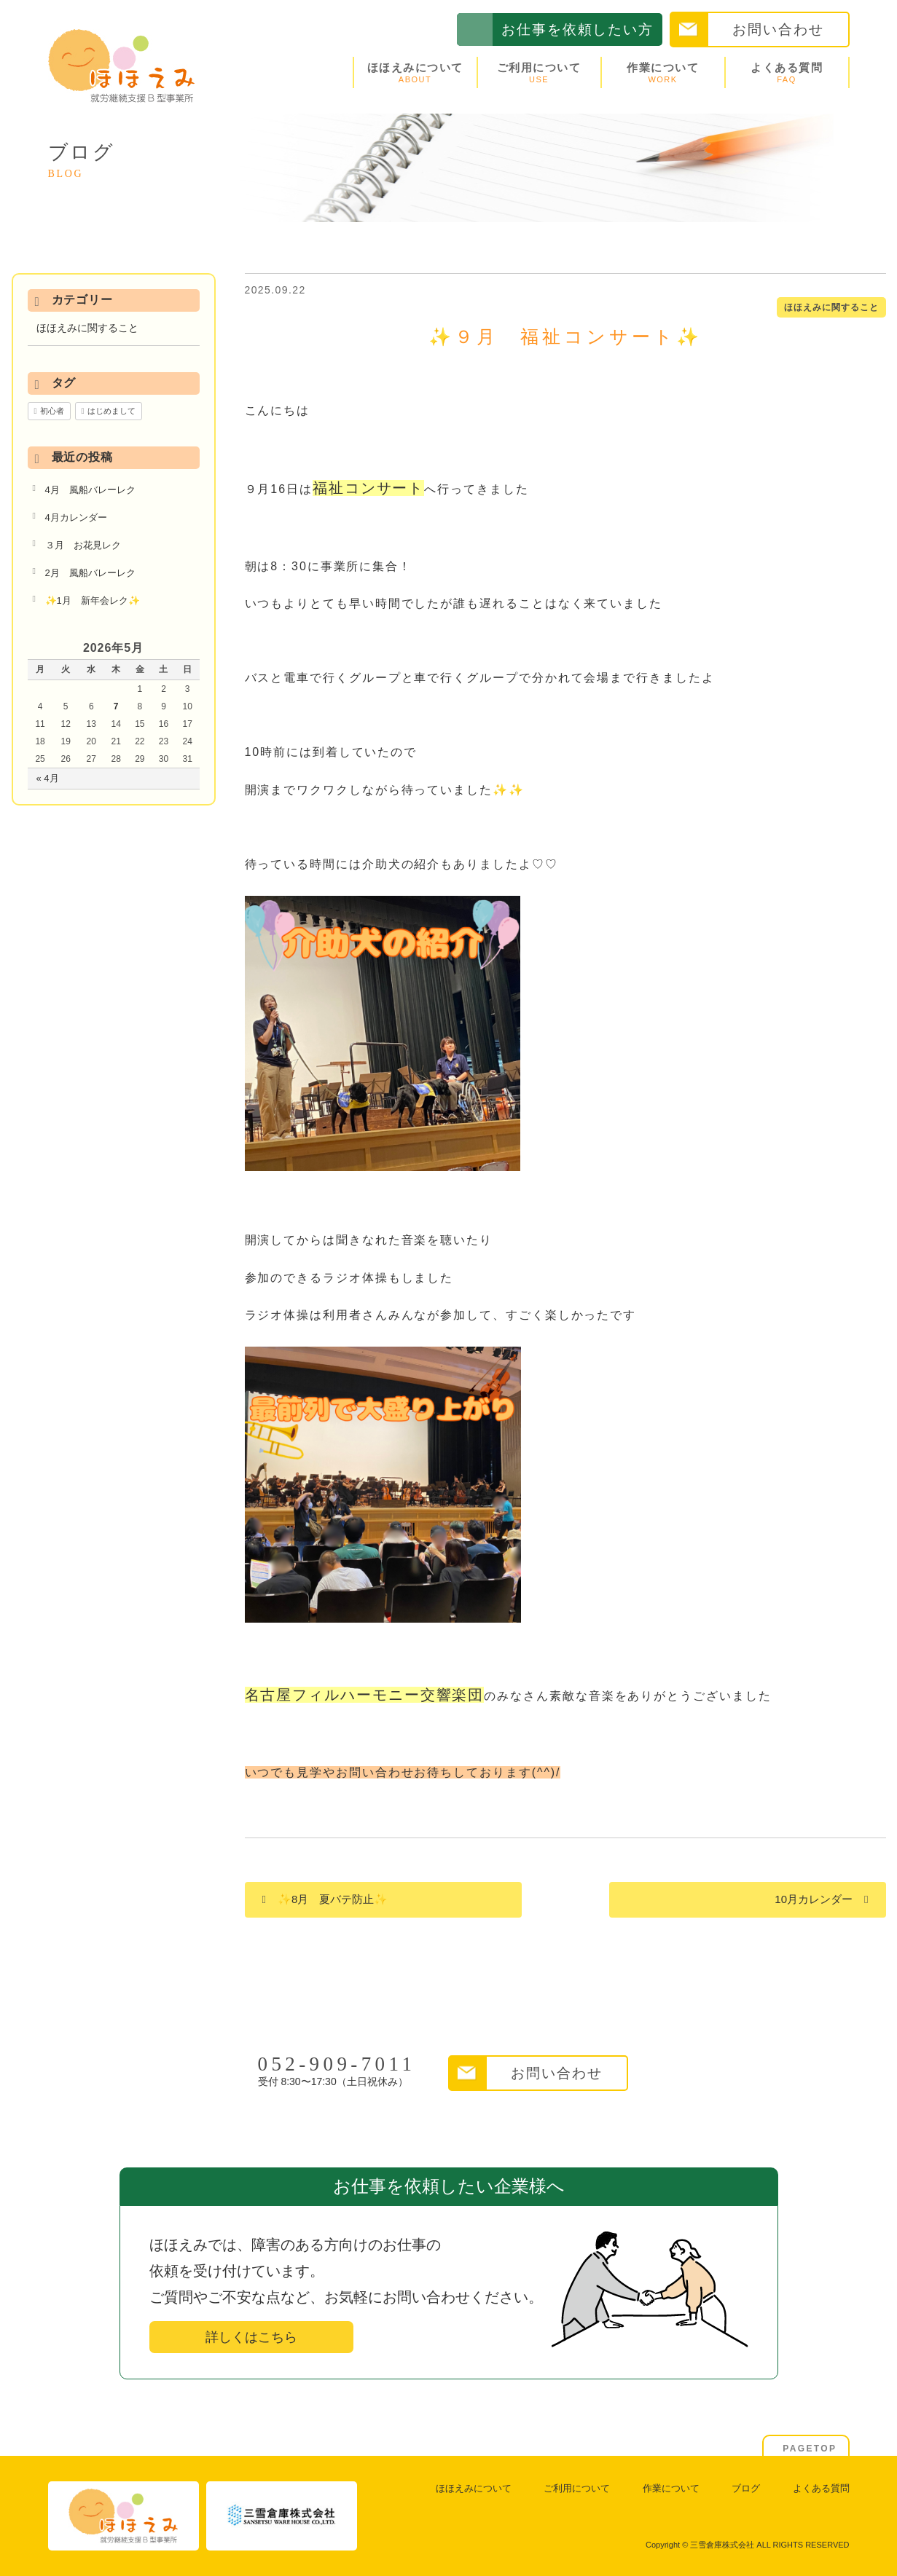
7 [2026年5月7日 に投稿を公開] (116, 706)
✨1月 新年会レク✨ (92, 600)
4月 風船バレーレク (90, 489)
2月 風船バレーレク (90, 572)
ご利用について (539, 72)
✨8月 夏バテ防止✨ (333, 1899)
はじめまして (111, 410)
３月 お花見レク (83, 545)
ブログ (746, 2488)
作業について (663, 72)
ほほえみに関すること (831, 307)
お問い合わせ (777, 29)
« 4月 (47, 778)
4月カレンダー (76, 517)
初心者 (52, 410)
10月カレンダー (814, 1899)
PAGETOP (810, 2448)
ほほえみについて (415, 72)
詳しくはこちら (251, 2337)
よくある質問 (787, 72)
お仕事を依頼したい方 (577, 29)
